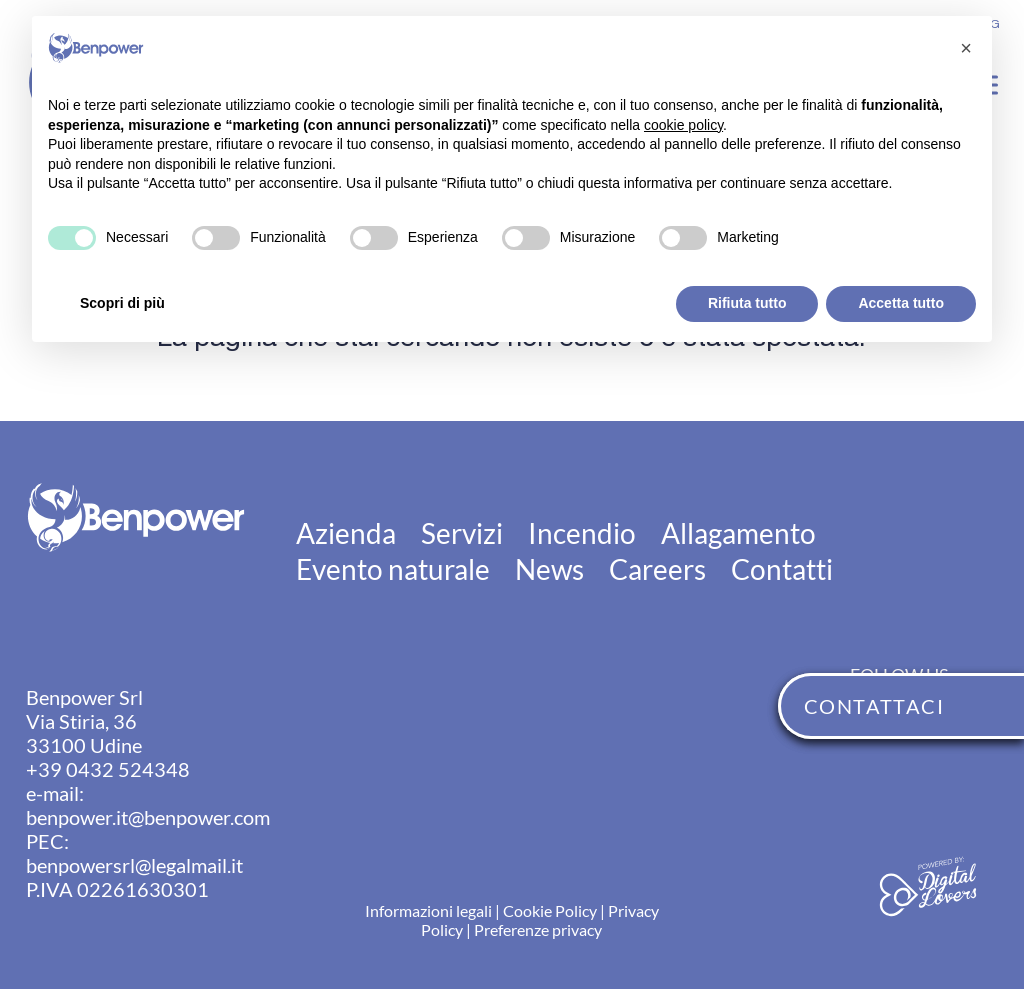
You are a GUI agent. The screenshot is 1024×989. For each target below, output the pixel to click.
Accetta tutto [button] (901, 303)
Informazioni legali (428, 910)
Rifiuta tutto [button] (747, 303)
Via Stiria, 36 (81, 721)
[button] (966, 48)
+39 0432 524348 (108, 769)
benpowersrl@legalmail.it (134, 865)
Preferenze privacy (538, 929)
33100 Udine (84, 745)
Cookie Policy (550, 910)
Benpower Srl (84, 697)
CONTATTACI (874, 706)
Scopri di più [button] (122, 303)
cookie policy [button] (683, 125)
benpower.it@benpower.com (148, 817)
